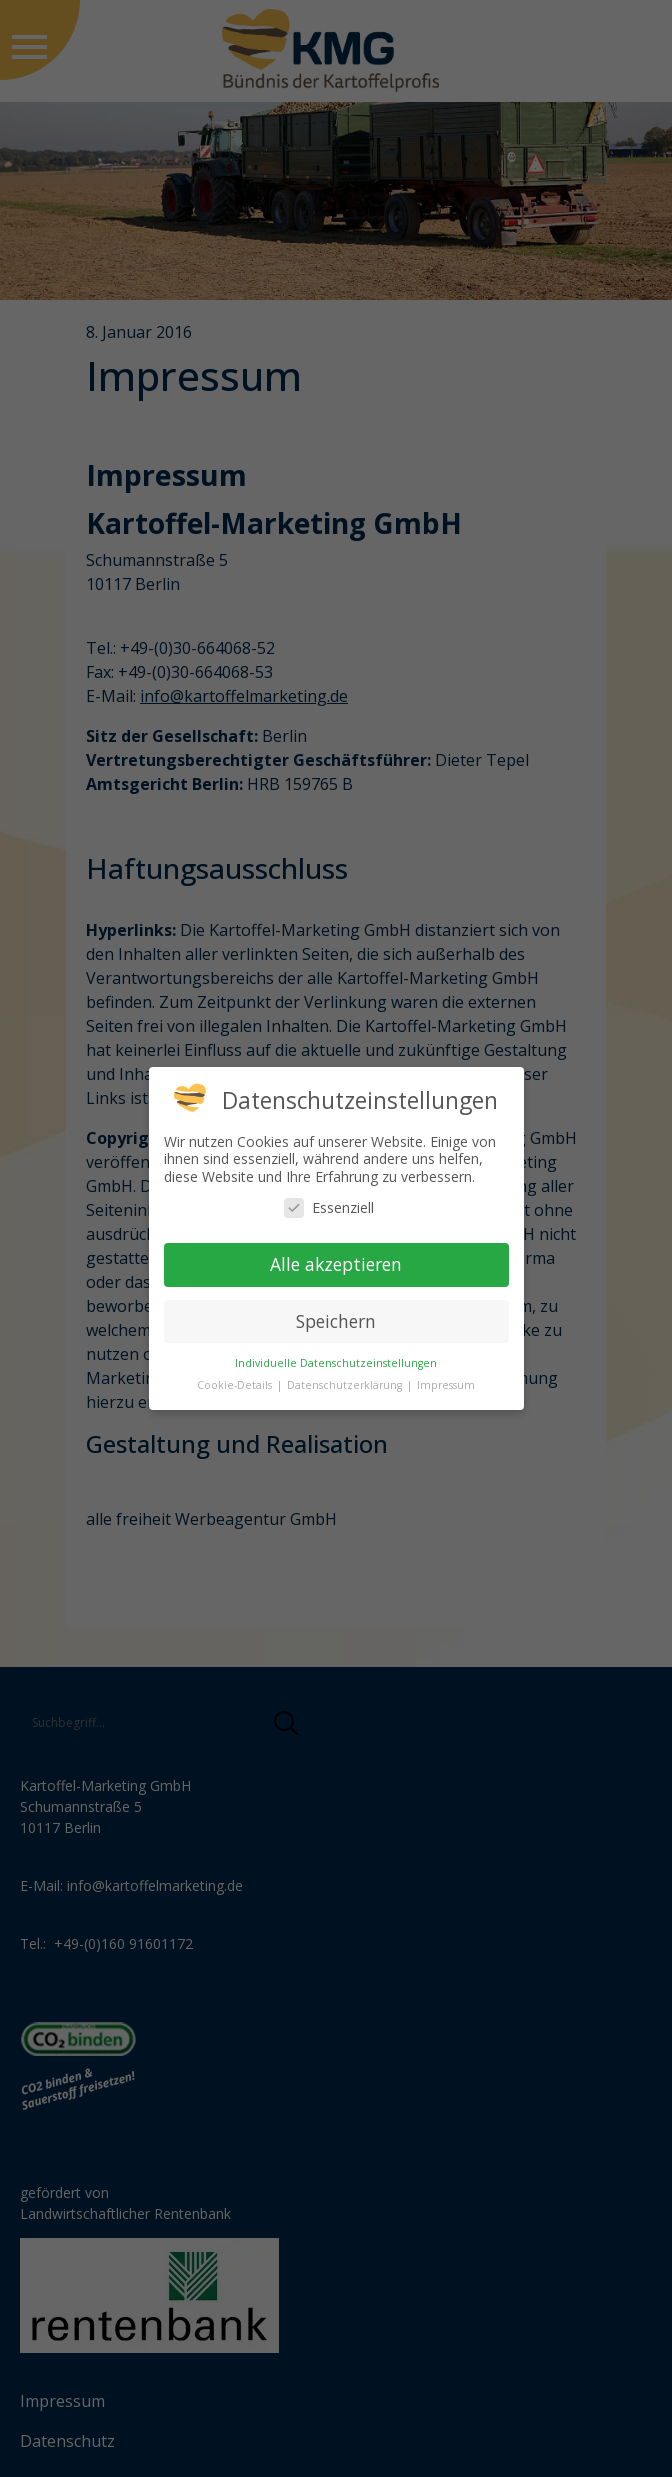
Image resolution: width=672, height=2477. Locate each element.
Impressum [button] (446, 1385)
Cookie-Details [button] (236, 1385)
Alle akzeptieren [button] (336, 1264)
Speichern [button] (336, 1321)
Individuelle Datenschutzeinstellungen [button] (336, 1363)
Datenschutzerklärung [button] (346, 1385)
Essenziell (329, 1207)
